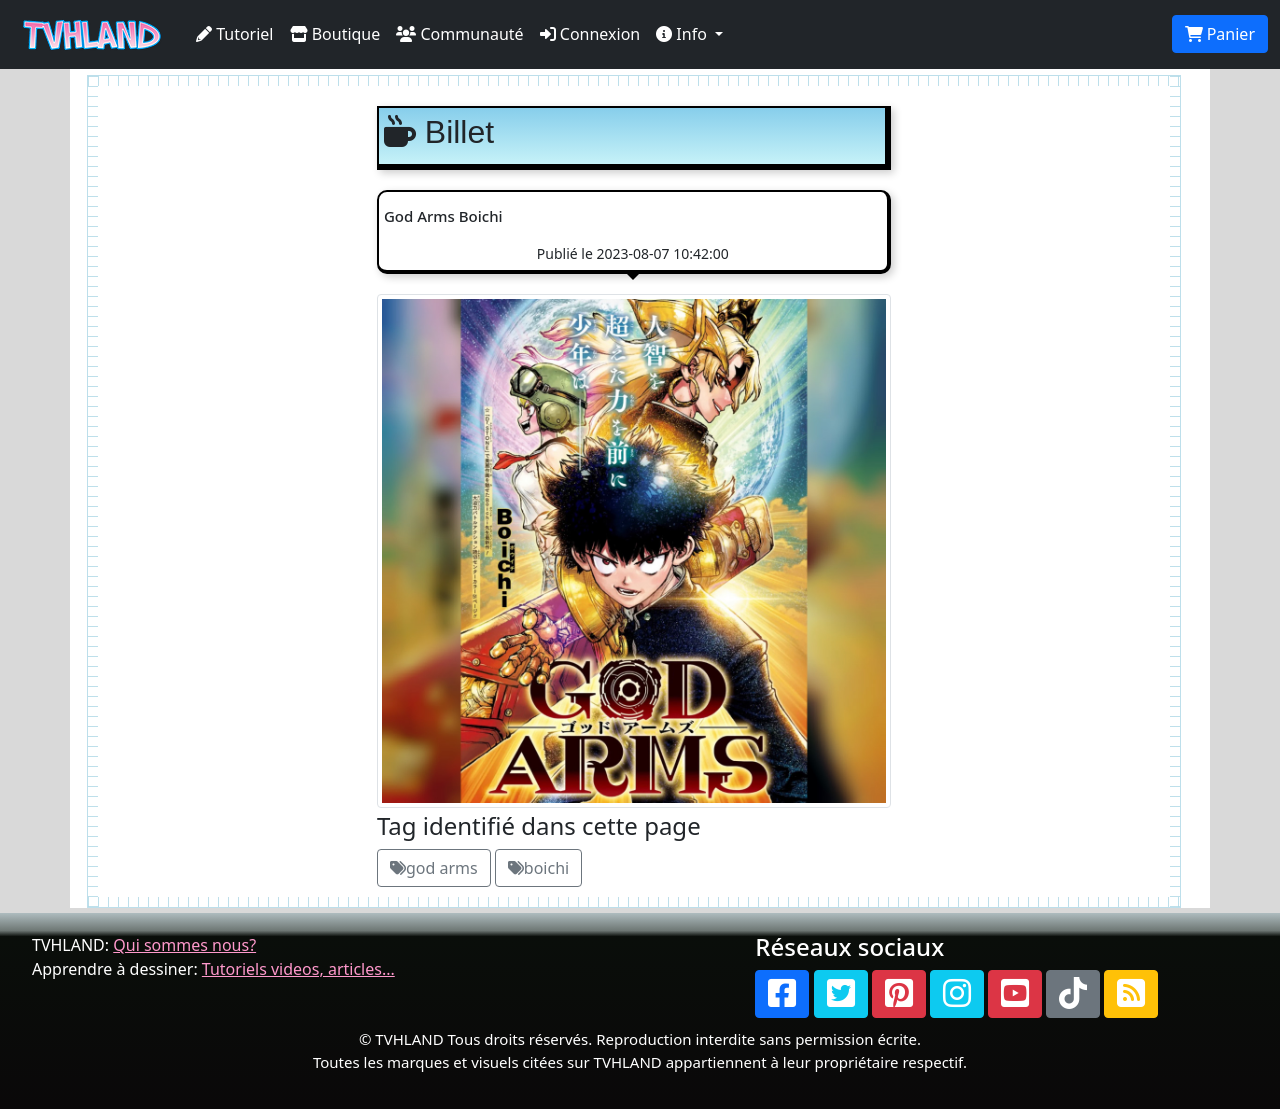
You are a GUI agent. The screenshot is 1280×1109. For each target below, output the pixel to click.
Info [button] (683, 34)
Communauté (459, 34)
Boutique (335, 34)
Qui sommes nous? (184, 945)
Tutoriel (235, 34)
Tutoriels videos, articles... (298, 969)
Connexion (590, 34)
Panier (1220, 34)
